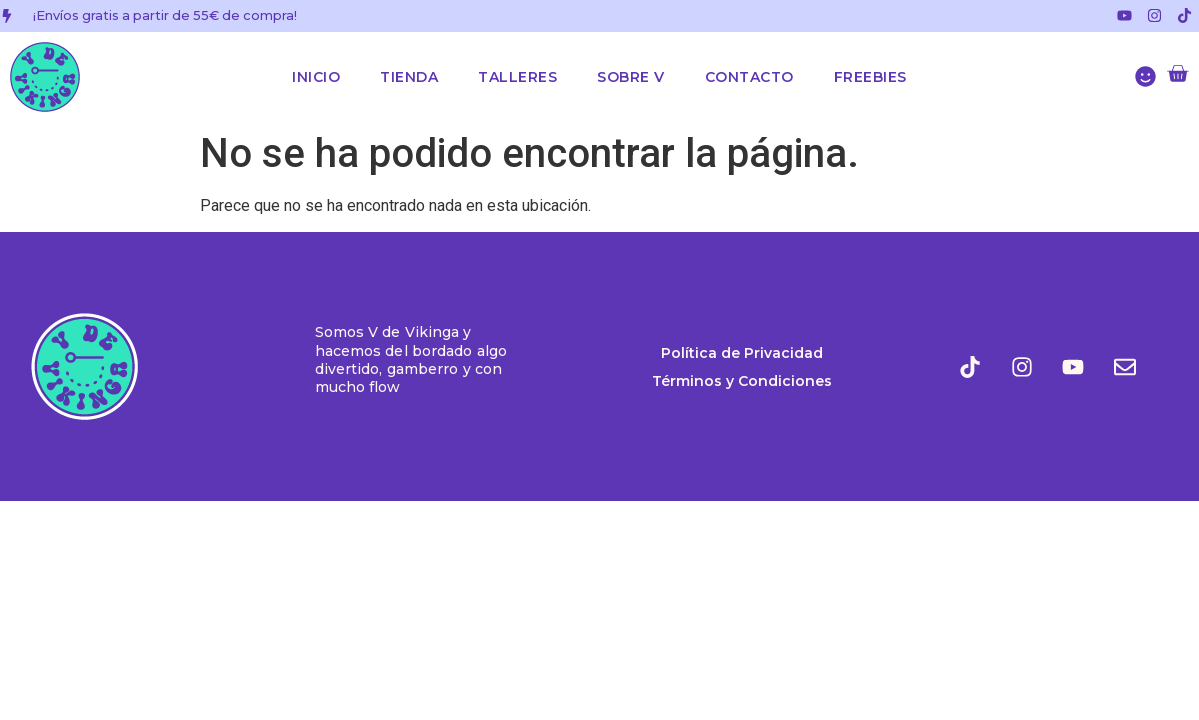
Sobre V (631, 77)
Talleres (517, 77)
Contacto (749, 77)
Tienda (409, 77)
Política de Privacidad (742, 353)
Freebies (870, 77)
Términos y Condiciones (742, 381)
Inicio (316, 77)
